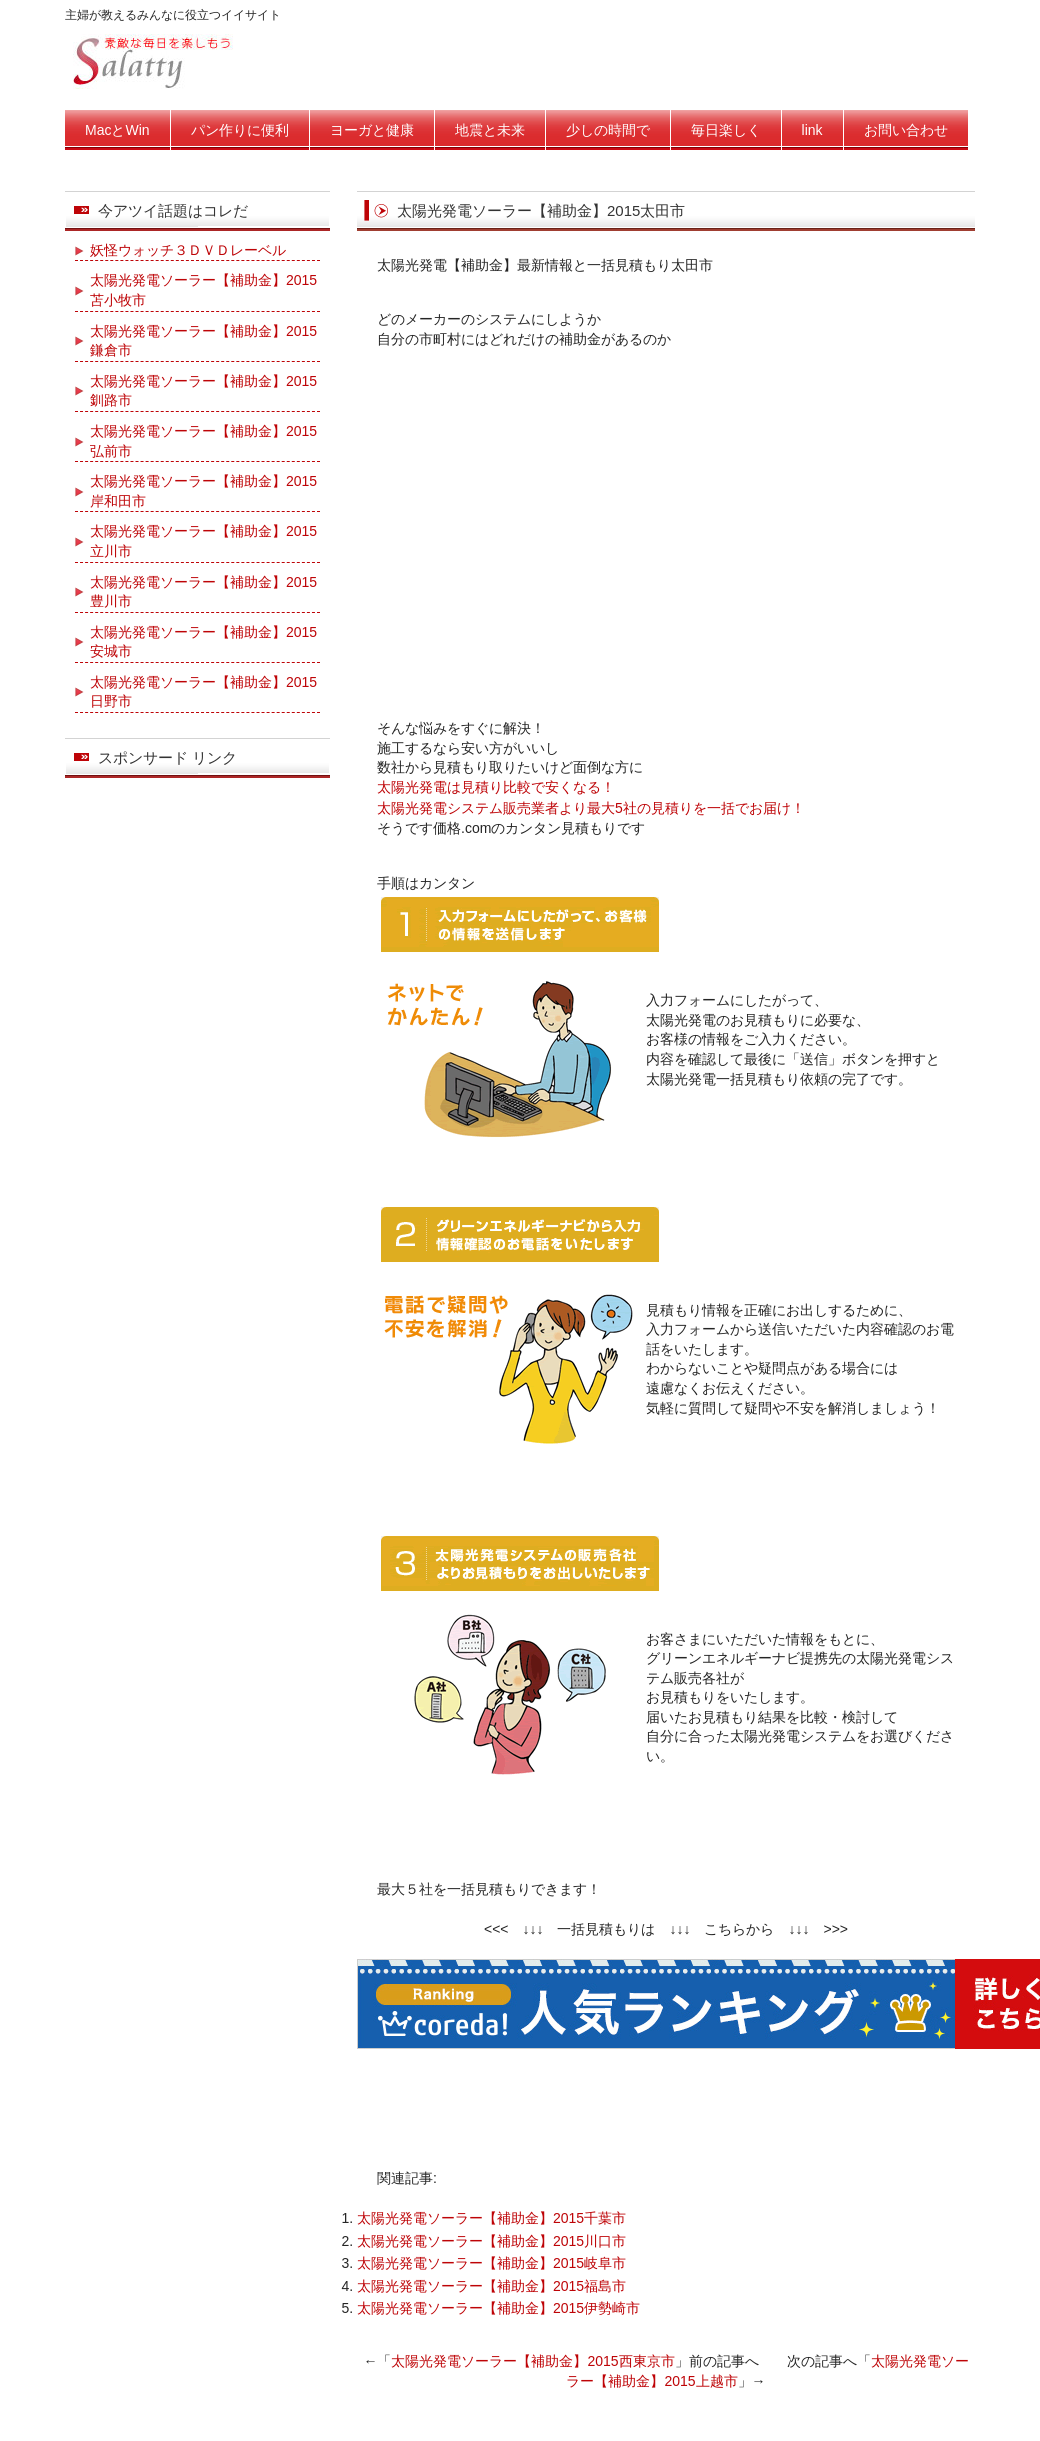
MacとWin (117, 130)
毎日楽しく (726, 130)
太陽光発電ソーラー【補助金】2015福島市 (491, 2286)
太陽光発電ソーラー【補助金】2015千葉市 (491, 2218)
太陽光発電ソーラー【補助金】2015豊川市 (203, 592)
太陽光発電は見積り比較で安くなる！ (496, 787)
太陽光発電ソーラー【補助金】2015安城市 (203, 642)
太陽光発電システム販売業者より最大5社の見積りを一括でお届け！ (591, 808)
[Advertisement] (666, 529)
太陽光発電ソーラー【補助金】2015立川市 (203, 541)
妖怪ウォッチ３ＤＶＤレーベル (188, 250)
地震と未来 (490, 130)
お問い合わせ (906, 130)
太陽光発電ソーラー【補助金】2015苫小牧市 (203, 290)
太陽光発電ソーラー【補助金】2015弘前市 (203, 441)
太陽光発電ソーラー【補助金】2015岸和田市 (203, 491)
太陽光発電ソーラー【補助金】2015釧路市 (203, 391)
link (812, 130)
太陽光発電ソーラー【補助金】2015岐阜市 (491, 2263)
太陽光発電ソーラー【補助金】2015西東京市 (532, 2361)
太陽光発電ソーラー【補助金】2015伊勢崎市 (498, 2308)
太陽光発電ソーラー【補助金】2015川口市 (491, 2241)
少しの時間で (608, 130)
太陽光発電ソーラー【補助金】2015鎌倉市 (203, 341)
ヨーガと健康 (372, 130)
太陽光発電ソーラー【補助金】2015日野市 (203, 692)
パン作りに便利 (240, 130)
